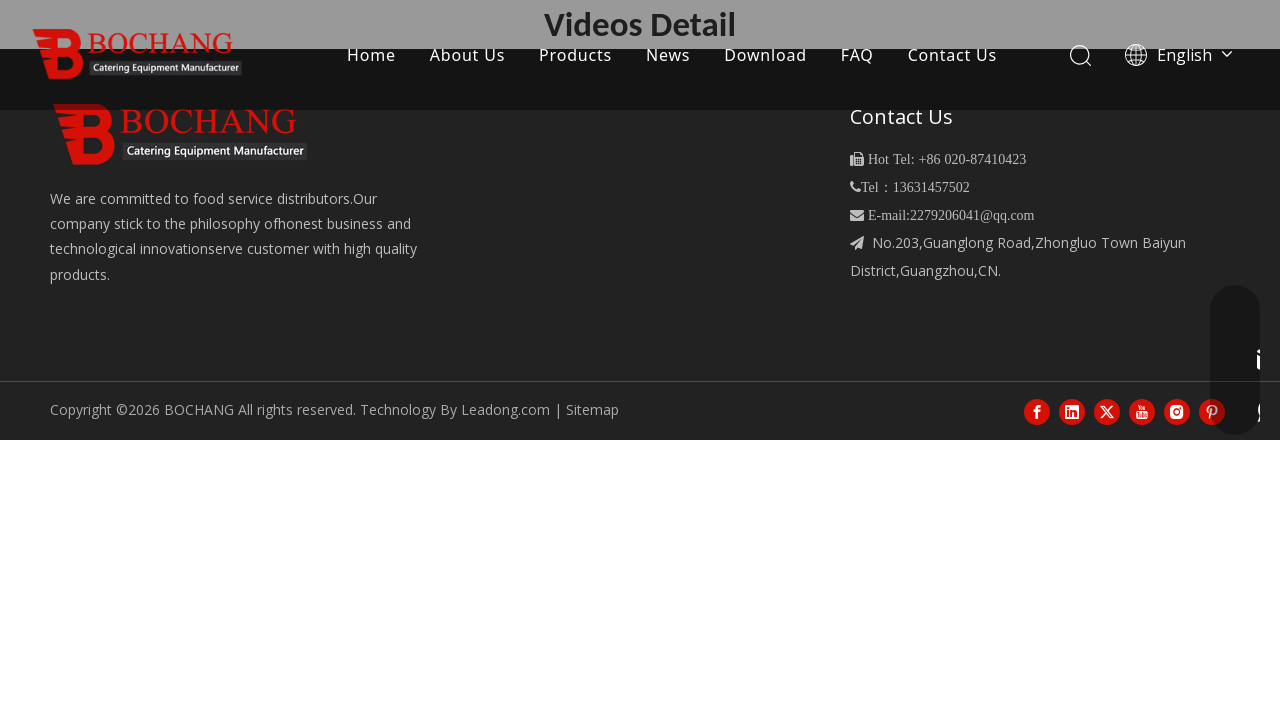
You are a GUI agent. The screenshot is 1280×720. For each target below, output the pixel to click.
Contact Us (952, 55)
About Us (467, 55)
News (668, 55)
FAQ (857, 55)
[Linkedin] (1072, 411)
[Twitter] (1107, 411)
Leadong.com (505, 409)
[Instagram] (1177, 411)
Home (371, 55)
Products (575, 55)
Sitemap (592, 409)
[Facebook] (1037, 411)
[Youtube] (1142, 411)
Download (765, 55)
